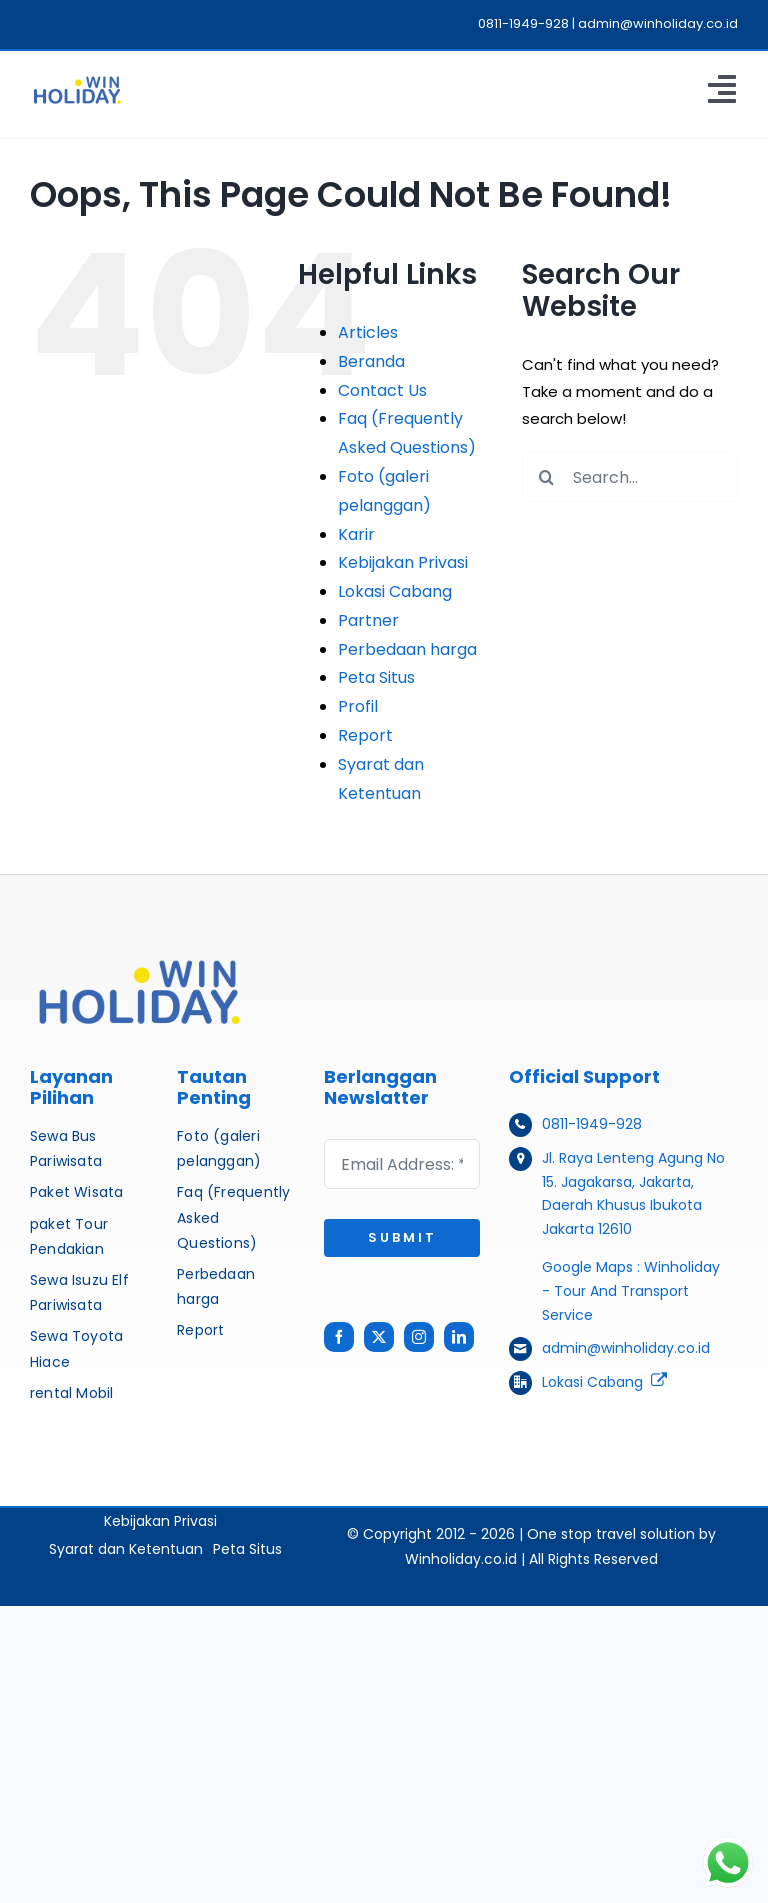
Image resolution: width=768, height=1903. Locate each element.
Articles (368, 332)
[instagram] (419, 1337)
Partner (368, 620)
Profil (358, 706)
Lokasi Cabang (395, 591)
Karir (356, 534)
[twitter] (379, 1337)
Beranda (371, 361)
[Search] (547, 477)
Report (365, 735)
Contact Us (382, 390)
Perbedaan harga (407, 649)
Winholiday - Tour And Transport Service (631, 1291)
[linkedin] (459, 1337)
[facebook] (339, 1337)
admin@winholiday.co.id (626, 1348)
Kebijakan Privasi (403, 562)
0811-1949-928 (592, 1124)
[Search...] (630, 477)
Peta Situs (376, 677)
